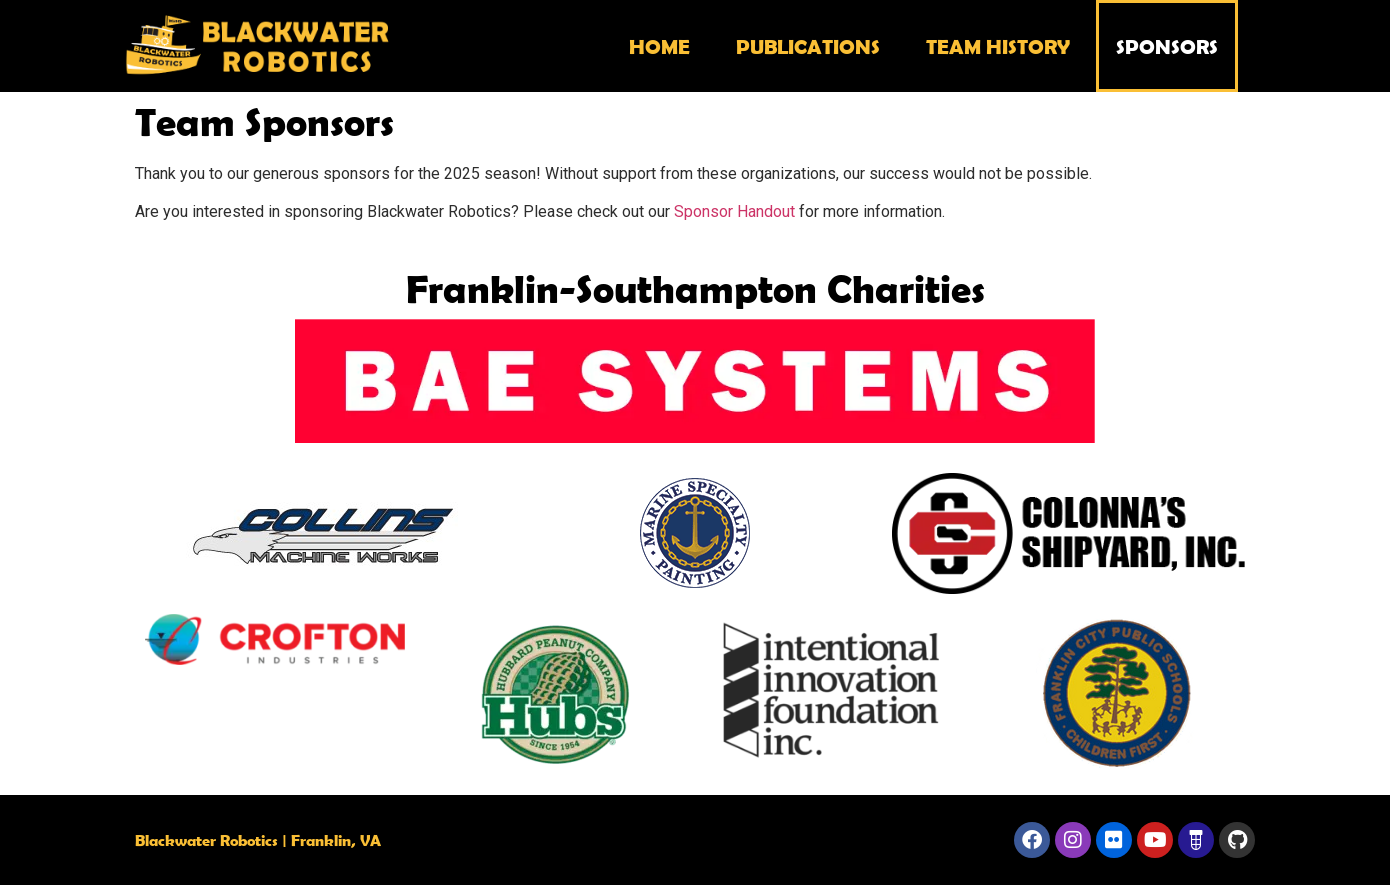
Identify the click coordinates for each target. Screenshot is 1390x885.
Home (659, 46)
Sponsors (1167, 46)
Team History (998, 46)
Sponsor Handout (734, 211)
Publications (808, 46)
